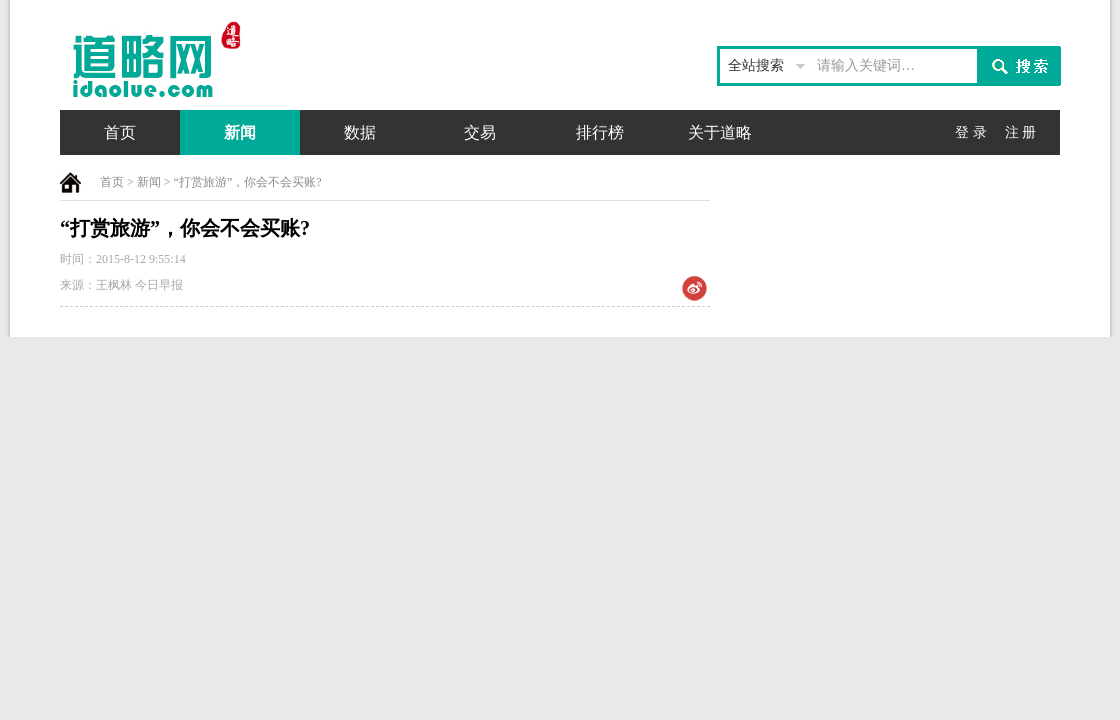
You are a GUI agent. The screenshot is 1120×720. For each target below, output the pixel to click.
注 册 (1021, 132)
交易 (480, 132)
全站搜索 (756, 65)
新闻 (240, 132)
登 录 (971, 132)
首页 (120, 132)
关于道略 (720, 132)
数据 (360, 132)
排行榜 (600, 132)
